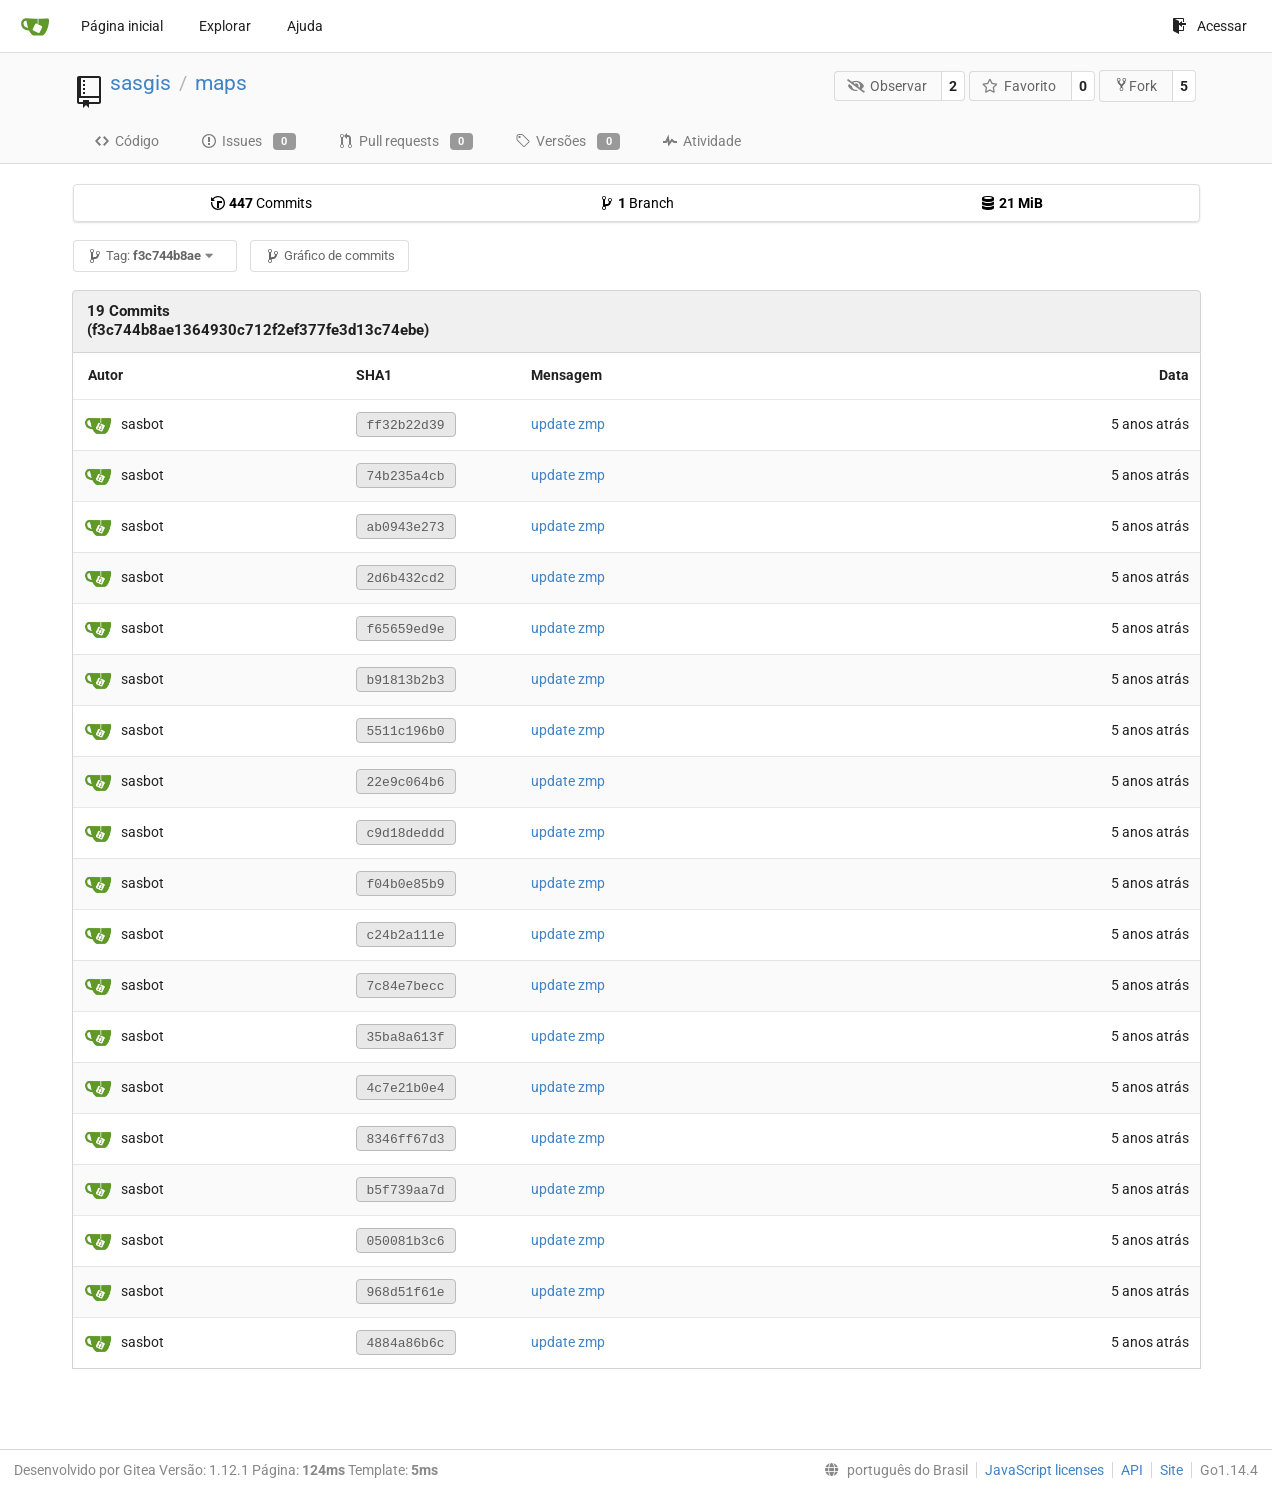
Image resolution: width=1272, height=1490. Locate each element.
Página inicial (122, 26)
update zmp (568, 424)
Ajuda (305, 26)
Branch (636, 203)
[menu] (892, 1470)
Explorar (225, 26)
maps (221, 83)
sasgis (140, 83)
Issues (248, 142)
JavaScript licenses (1044, 1470)
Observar (887, 86)
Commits (261, 203)
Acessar (1209, 26)
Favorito (1019, 86)
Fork (1135, 85)
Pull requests (405, 142)
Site (1171, 1470)
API (1132, 1470)
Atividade (701, 141)
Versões (567, 142)
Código (126, 141)
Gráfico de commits (330, 255)
